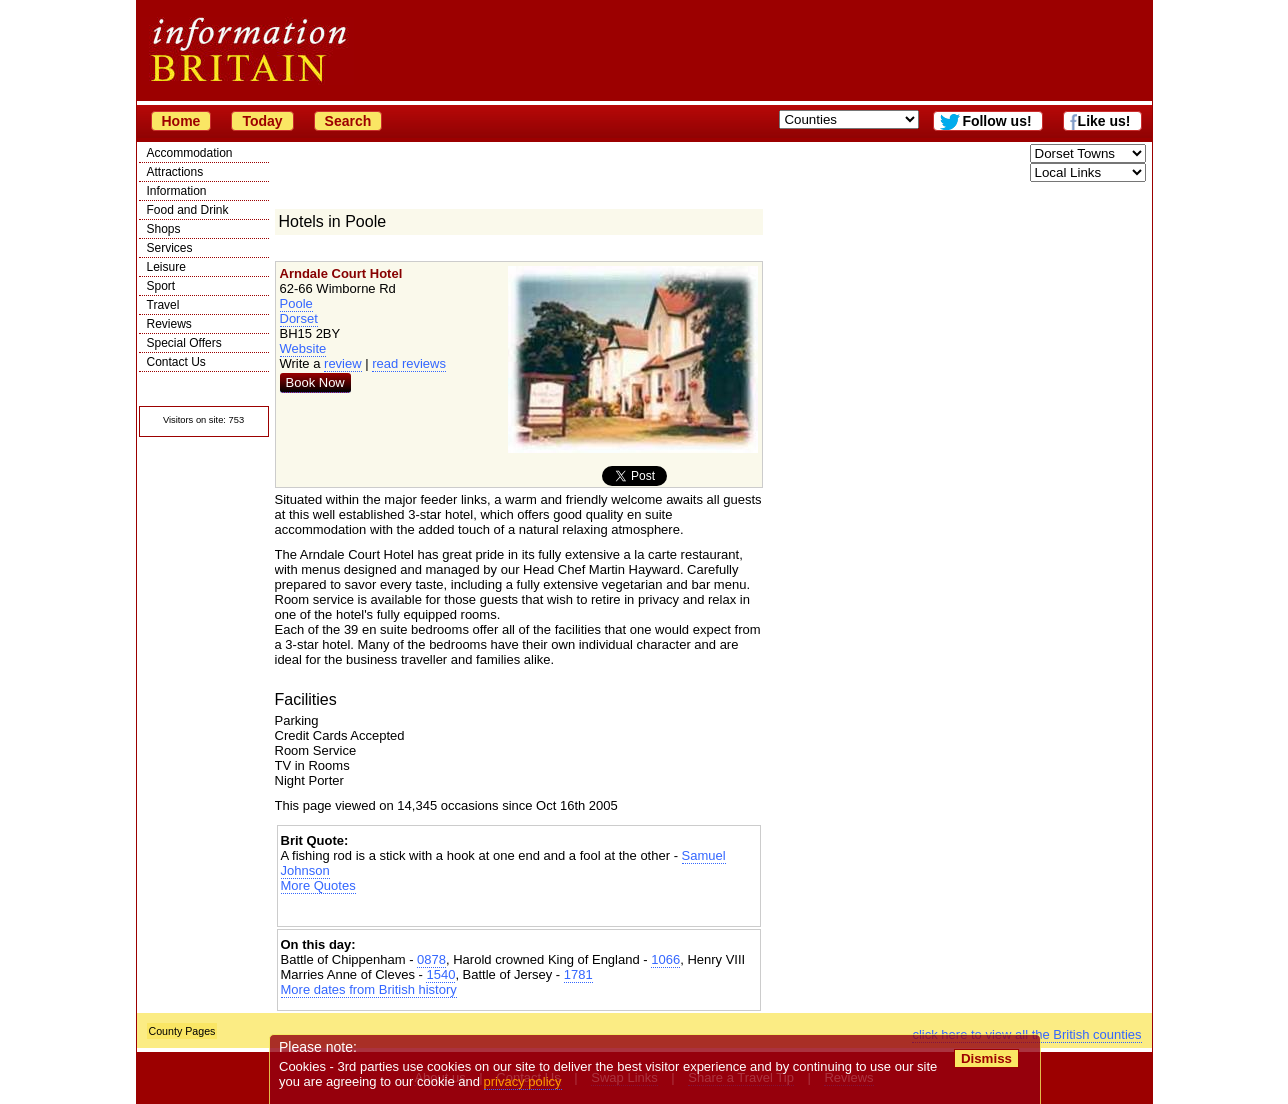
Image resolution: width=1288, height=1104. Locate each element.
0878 (431, 959)
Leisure (166, 267)
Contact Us (176, 362)
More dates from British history (369, 989)
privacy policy (523, 1081)
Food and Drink (188, 210)
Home (181, 121)
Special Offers (184, 343)
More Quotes (318, 885)
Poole (296, 303)
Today (262, 121)
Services (170, 248)
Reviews (169, 324)
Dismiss (986, 1058)
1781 (578, 974)
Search (348, 121)
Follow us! (996, 121)
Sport (161, 286)
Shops (164, 229)
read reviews (409, 363)
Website (303, 348)
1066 (665, 959)
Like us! (1104, 121)
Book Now (315, 382)
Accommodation (190, 153)
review (343, 363)
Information (177, 191)
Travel (163, 305)
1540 (440, 974)
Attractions (175, 172)
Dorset (299, 318)
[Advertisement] (519, 910)
